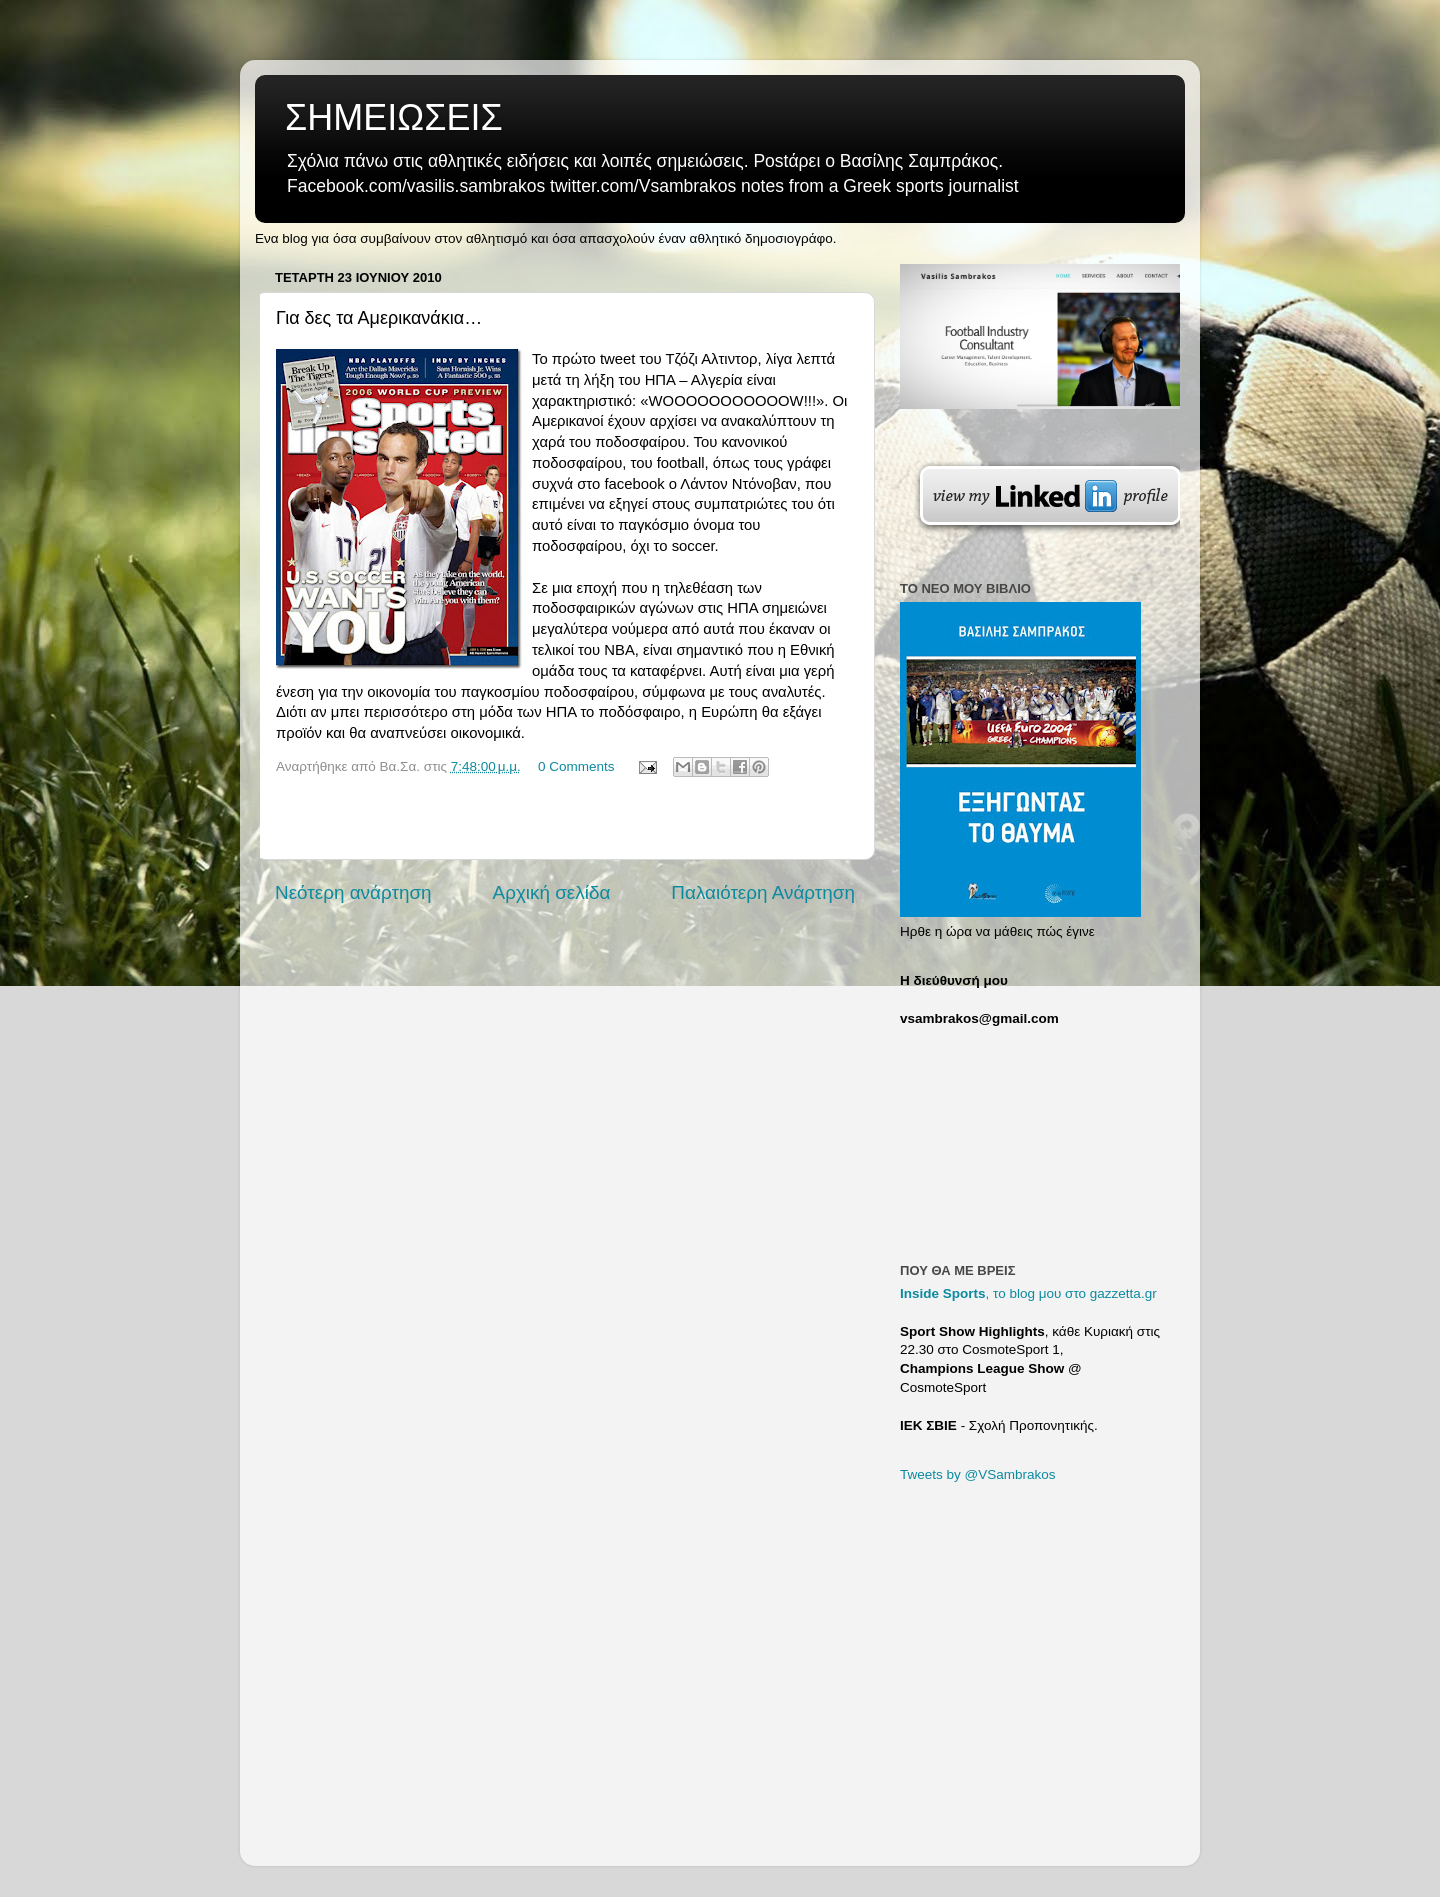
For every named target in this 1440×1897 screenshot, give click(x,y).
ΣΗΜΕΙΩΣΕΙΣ (394, 117)
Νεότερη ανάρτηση (353, 892)
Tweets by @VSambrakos (978, 1474)
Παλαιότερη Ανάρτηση (763, 892)
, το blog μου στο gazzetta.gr (1028, 1293)
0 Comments (576, 766)
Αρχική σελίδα (552, 892)
